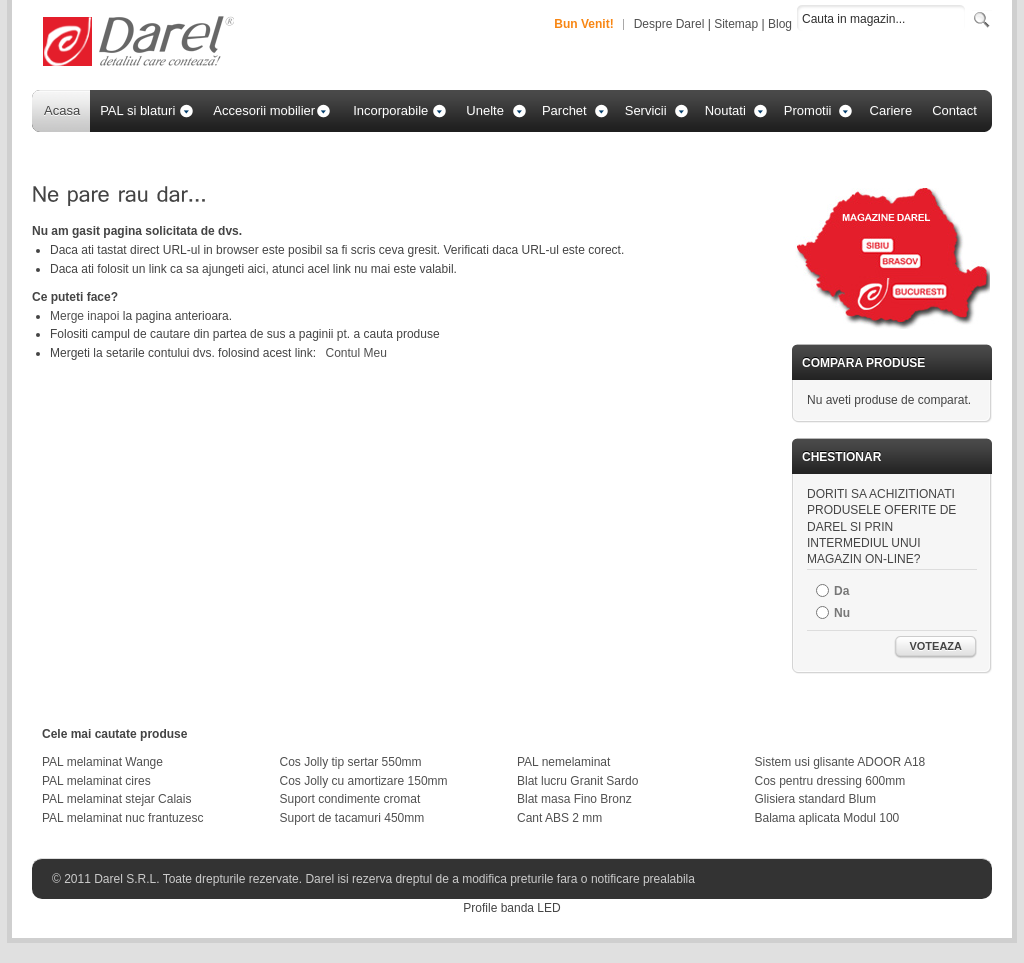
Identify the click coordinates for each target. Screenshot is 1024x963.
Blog (780, 24)
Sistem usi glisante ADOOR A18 (840, 762)
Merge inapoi (84, 316)
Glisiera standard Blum (815, 799)
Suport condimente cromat (350, 799)
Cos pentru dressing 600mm (830, 781)
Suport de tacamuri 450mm (352, 818)
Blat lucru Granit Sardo (577, 781)
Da (841, 591)
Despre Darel (669, 24)
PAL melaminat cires (96, 781)
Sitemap (736, 24)
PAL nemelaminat (563, 762)
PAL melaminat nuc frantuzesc (122, 818)
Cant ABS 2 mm (559, 818)
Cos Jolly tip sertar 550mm (351, 762)
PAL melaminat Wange (102, 762)
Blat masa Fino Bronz (574, 799)
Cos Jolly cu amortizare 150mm (364, 781)
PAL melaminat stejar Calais (116, 799)
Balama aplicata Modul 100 (827, 818)
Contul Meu (355, 353)
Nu (842, 613)
